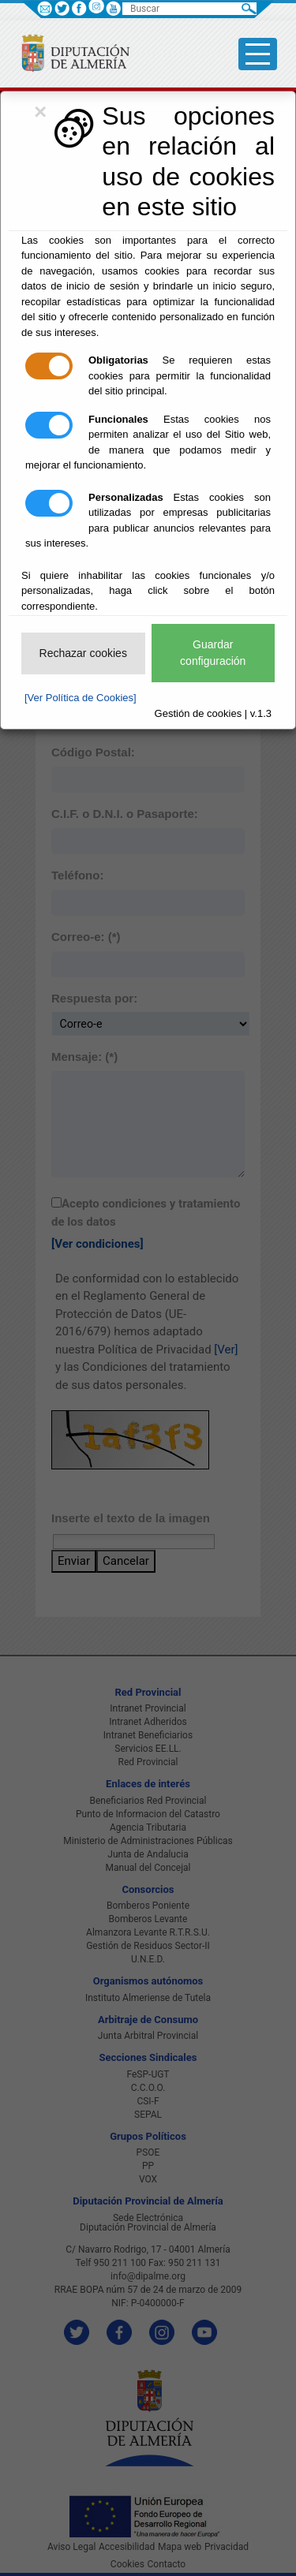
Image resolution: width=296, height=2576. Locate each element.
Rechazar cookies (83, 653)
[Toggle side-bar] (257, 54)
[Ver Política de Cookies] (80, 698)
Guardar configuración (212, 652)
